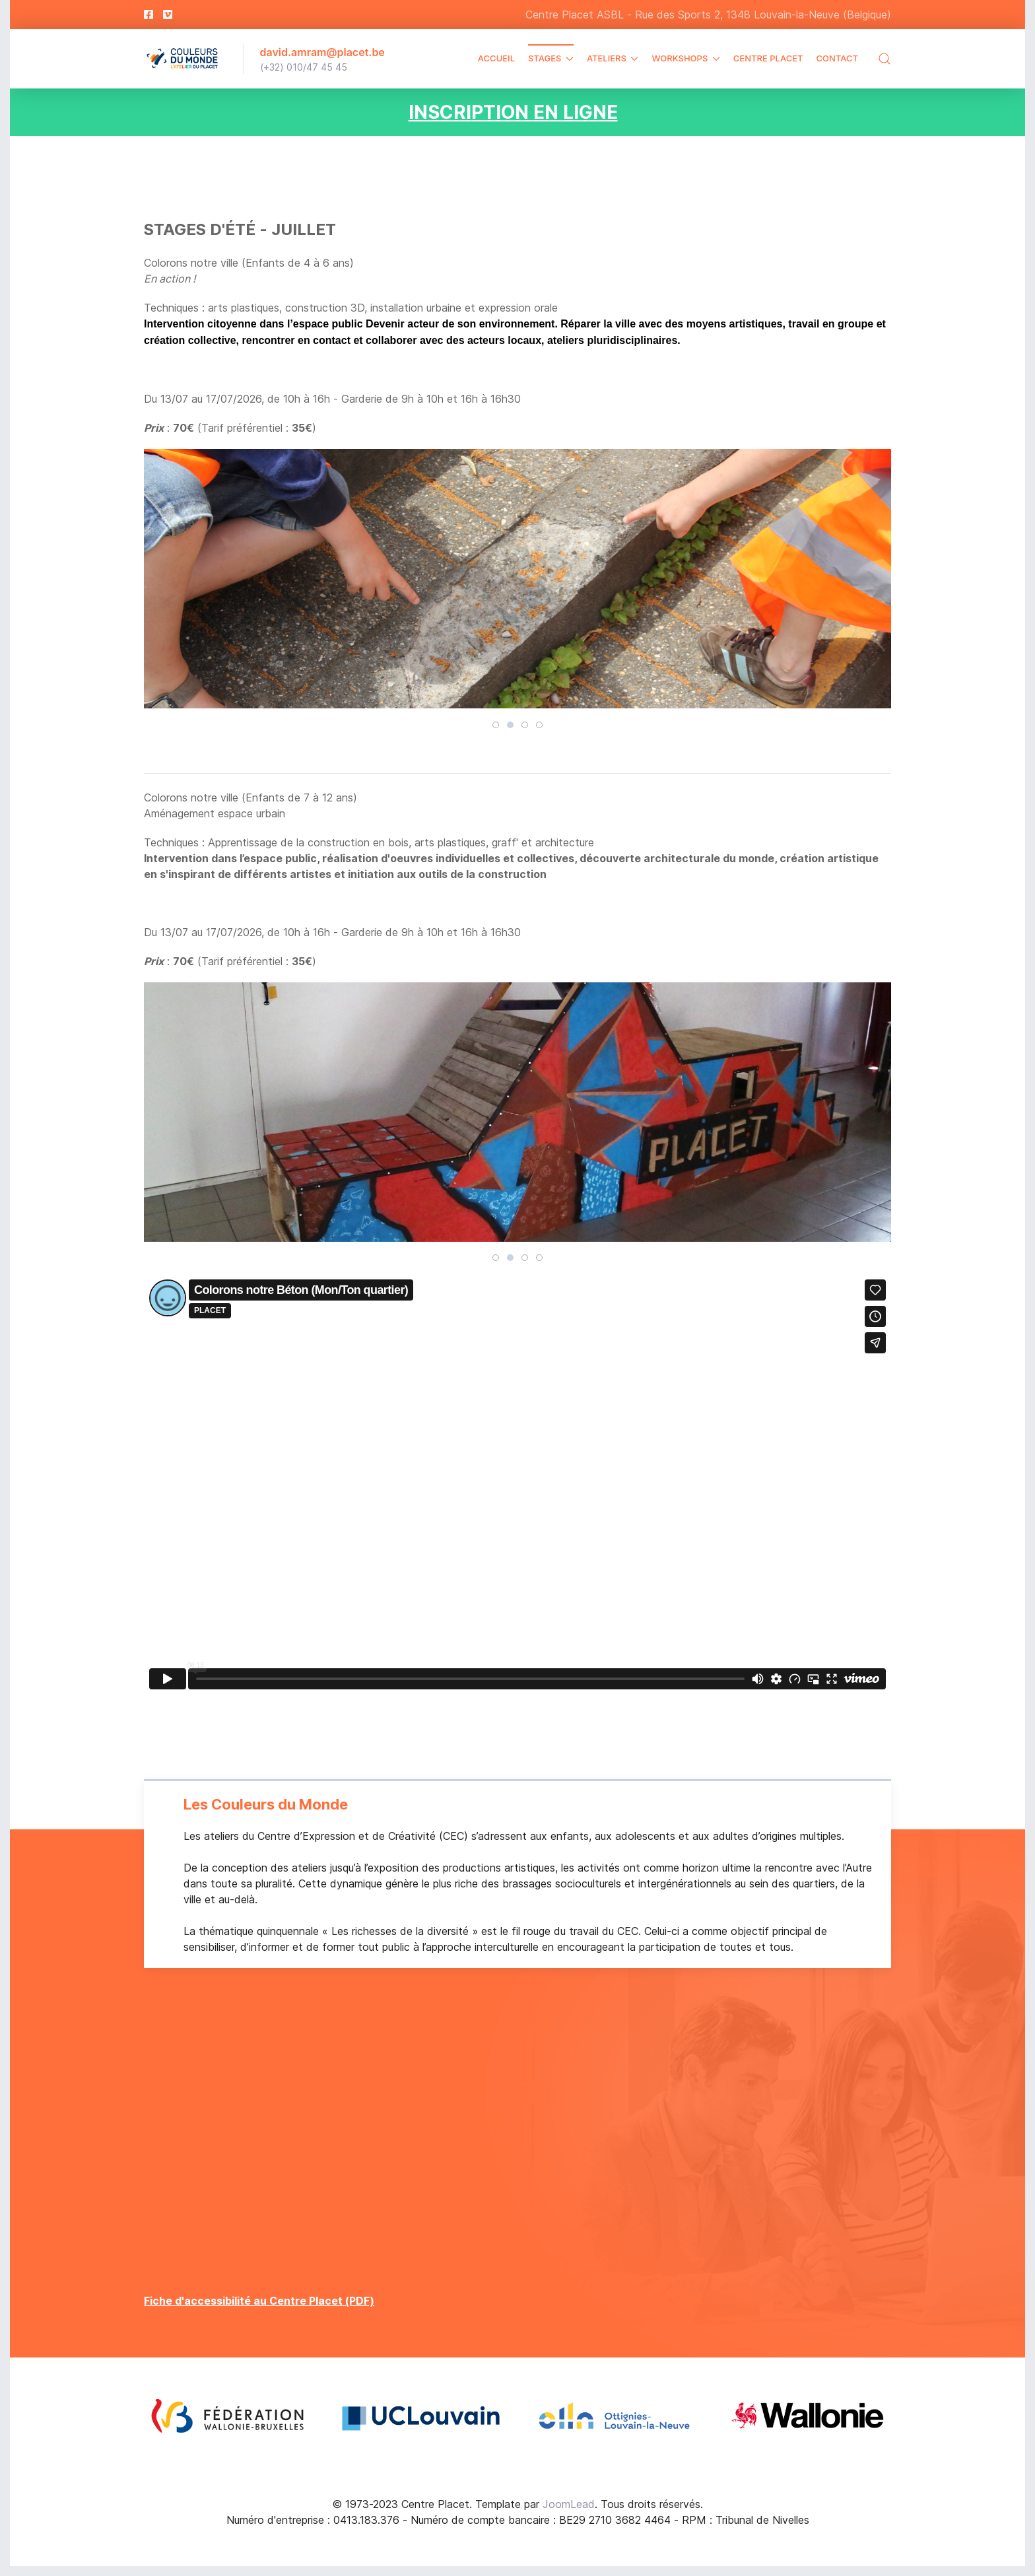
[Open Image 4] (807, 2415)
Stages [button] (551, 58)
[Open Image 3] (614, 2415)
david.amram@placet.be (322, 52)
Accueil (496, 58)
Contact (837, 58)
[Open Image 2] (420, 2415)
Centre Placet (768, 58)
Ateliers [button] (612, 58)
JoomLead (569, 2504)
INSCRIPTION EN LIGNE (513, 112)
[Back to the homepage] (183, 58)
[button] (884, 58)
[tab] (495, 725)
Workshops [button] (685, 58)
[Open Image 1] (227, 2415)
